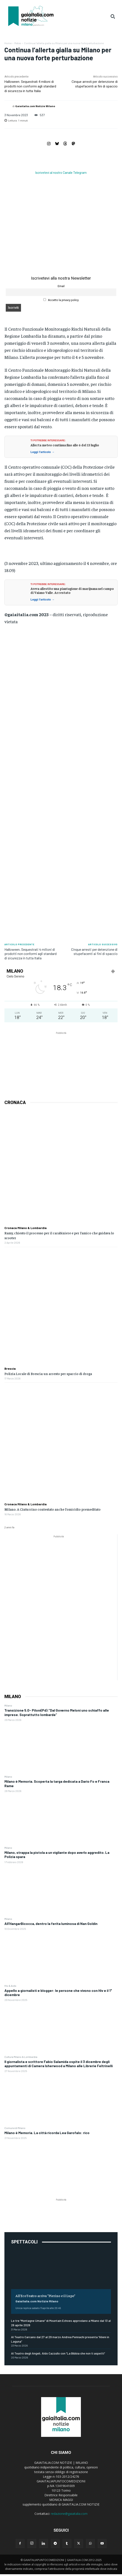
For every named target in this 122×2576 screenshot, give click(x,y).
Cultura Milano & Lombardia (20, 2056)
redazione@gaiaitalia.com (69, 2514)
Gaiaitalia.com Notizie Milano (36, 2301)
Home (7, 43)
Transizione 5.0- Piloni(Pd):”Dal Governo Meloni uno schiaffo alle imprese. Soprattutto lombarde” (56, 1712)
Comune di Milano (14, 2127)
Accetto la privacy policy (61, 300)
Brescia (10, 1368)
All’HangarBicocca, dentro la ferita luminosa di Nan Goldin (50, 1923)
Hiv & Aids (10, 1985)
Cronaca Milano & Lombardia (25, 1228)
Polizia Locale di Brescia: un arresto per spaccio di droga (48, 1373)
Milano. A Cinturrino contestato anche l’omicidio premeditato (52, 1509)
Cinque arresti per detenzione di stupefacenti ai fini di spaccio (94, 951)
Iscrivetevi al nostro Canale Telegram (61, 172)
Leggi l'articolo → (42, 452)
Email (61, 286)
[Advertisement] (61, 2212)
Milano (8, 1705)
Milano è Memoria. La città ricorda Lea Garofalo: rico (47, 2133)
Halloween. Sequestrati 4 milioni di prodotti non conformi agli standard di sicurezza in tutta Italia (30, 86)
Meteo (17, 43)
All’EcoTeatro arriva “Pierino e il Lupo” (45, 2295)
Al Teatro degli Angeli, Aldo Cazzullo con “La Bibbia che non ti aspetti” (58, 2353)
